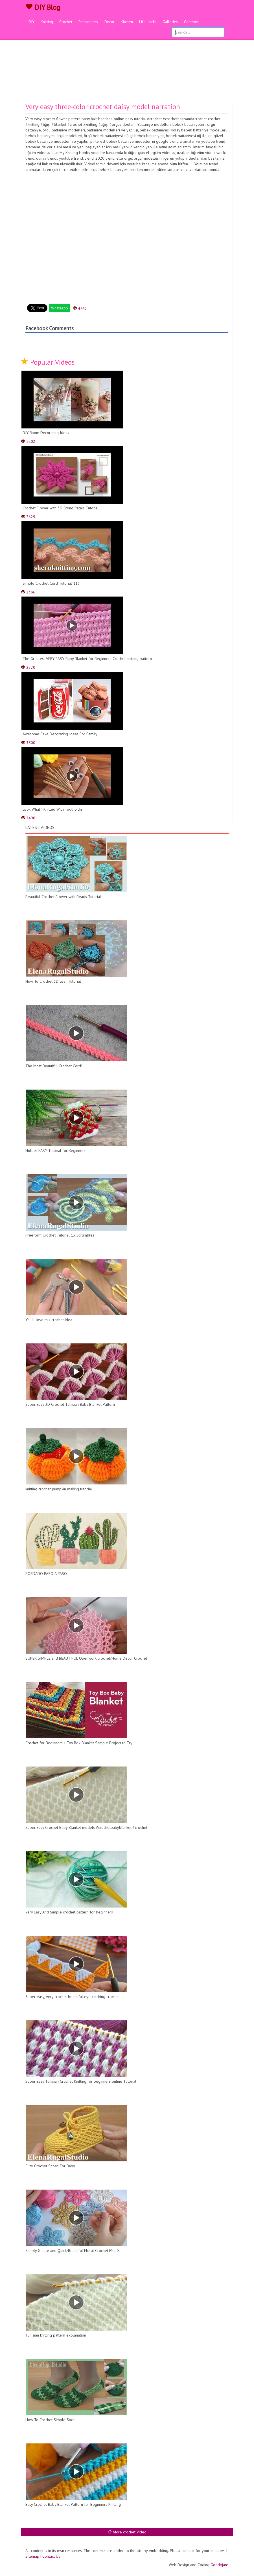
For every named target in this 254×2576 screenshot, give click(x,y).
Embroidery (88, 21)
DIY (31, 21)
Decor (109, 21)
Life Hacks (147, 21)
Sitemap (32, 2556)
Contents (191, 21)
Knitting (47, 21)
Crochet (65, 21)
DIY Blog (42, 7)
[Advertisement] (127, 60)
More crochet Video (127, 2532)
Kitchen (127, 21)
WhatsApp (59, 308)
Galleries (170, 21)
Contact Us (51, 2556)
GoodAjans (220, 2564)
